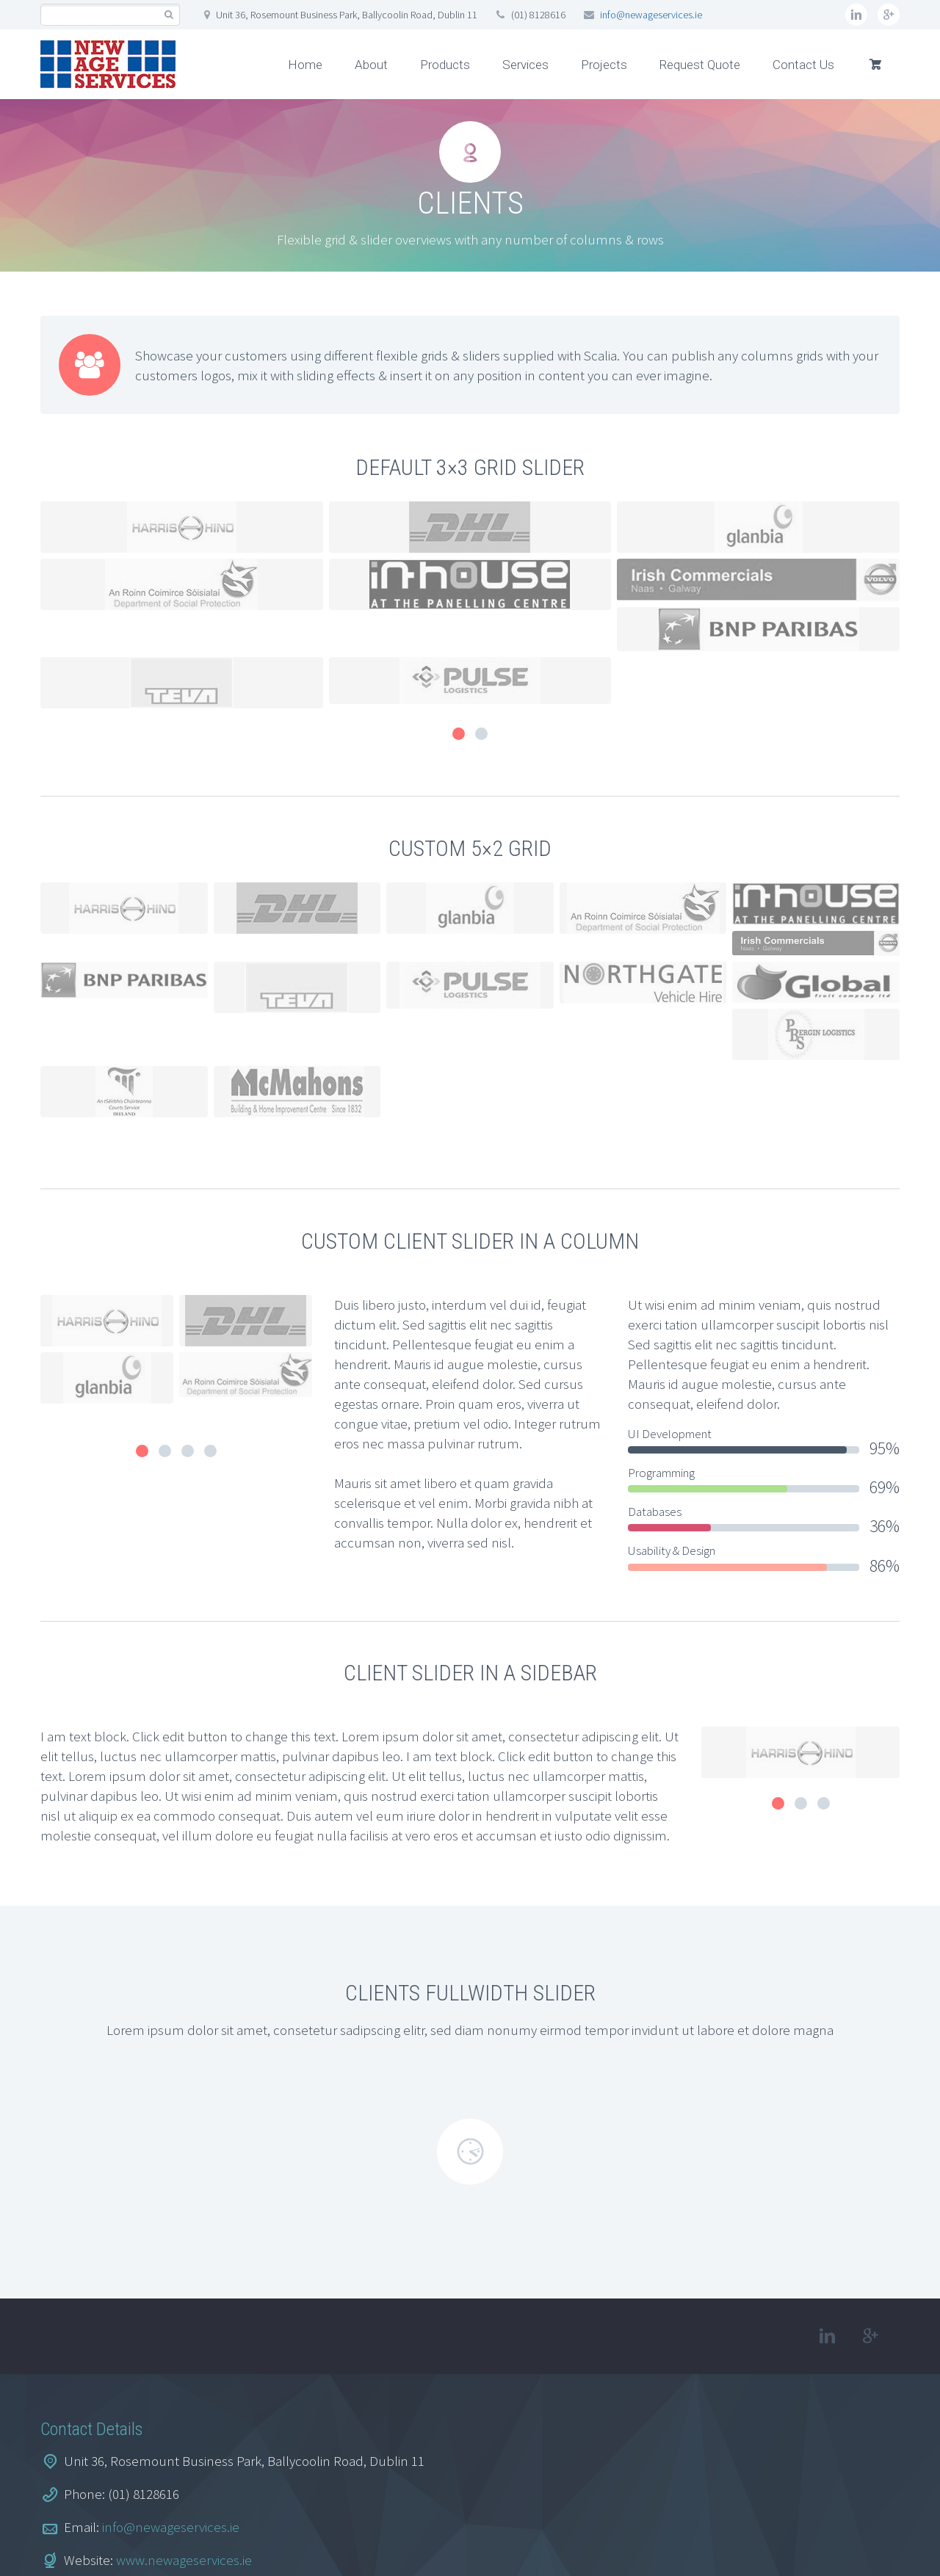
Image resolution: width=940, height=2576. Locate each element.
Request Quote (699, 64)
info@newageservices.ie (651, 14)
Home (305, 64)
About (371, 64)
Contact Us (803, 64)
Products (445, 64)
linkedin (856, 15)
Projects (604, 64)
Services (525, 64)
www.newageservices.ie (184, 2464)
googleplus (889, 15)
